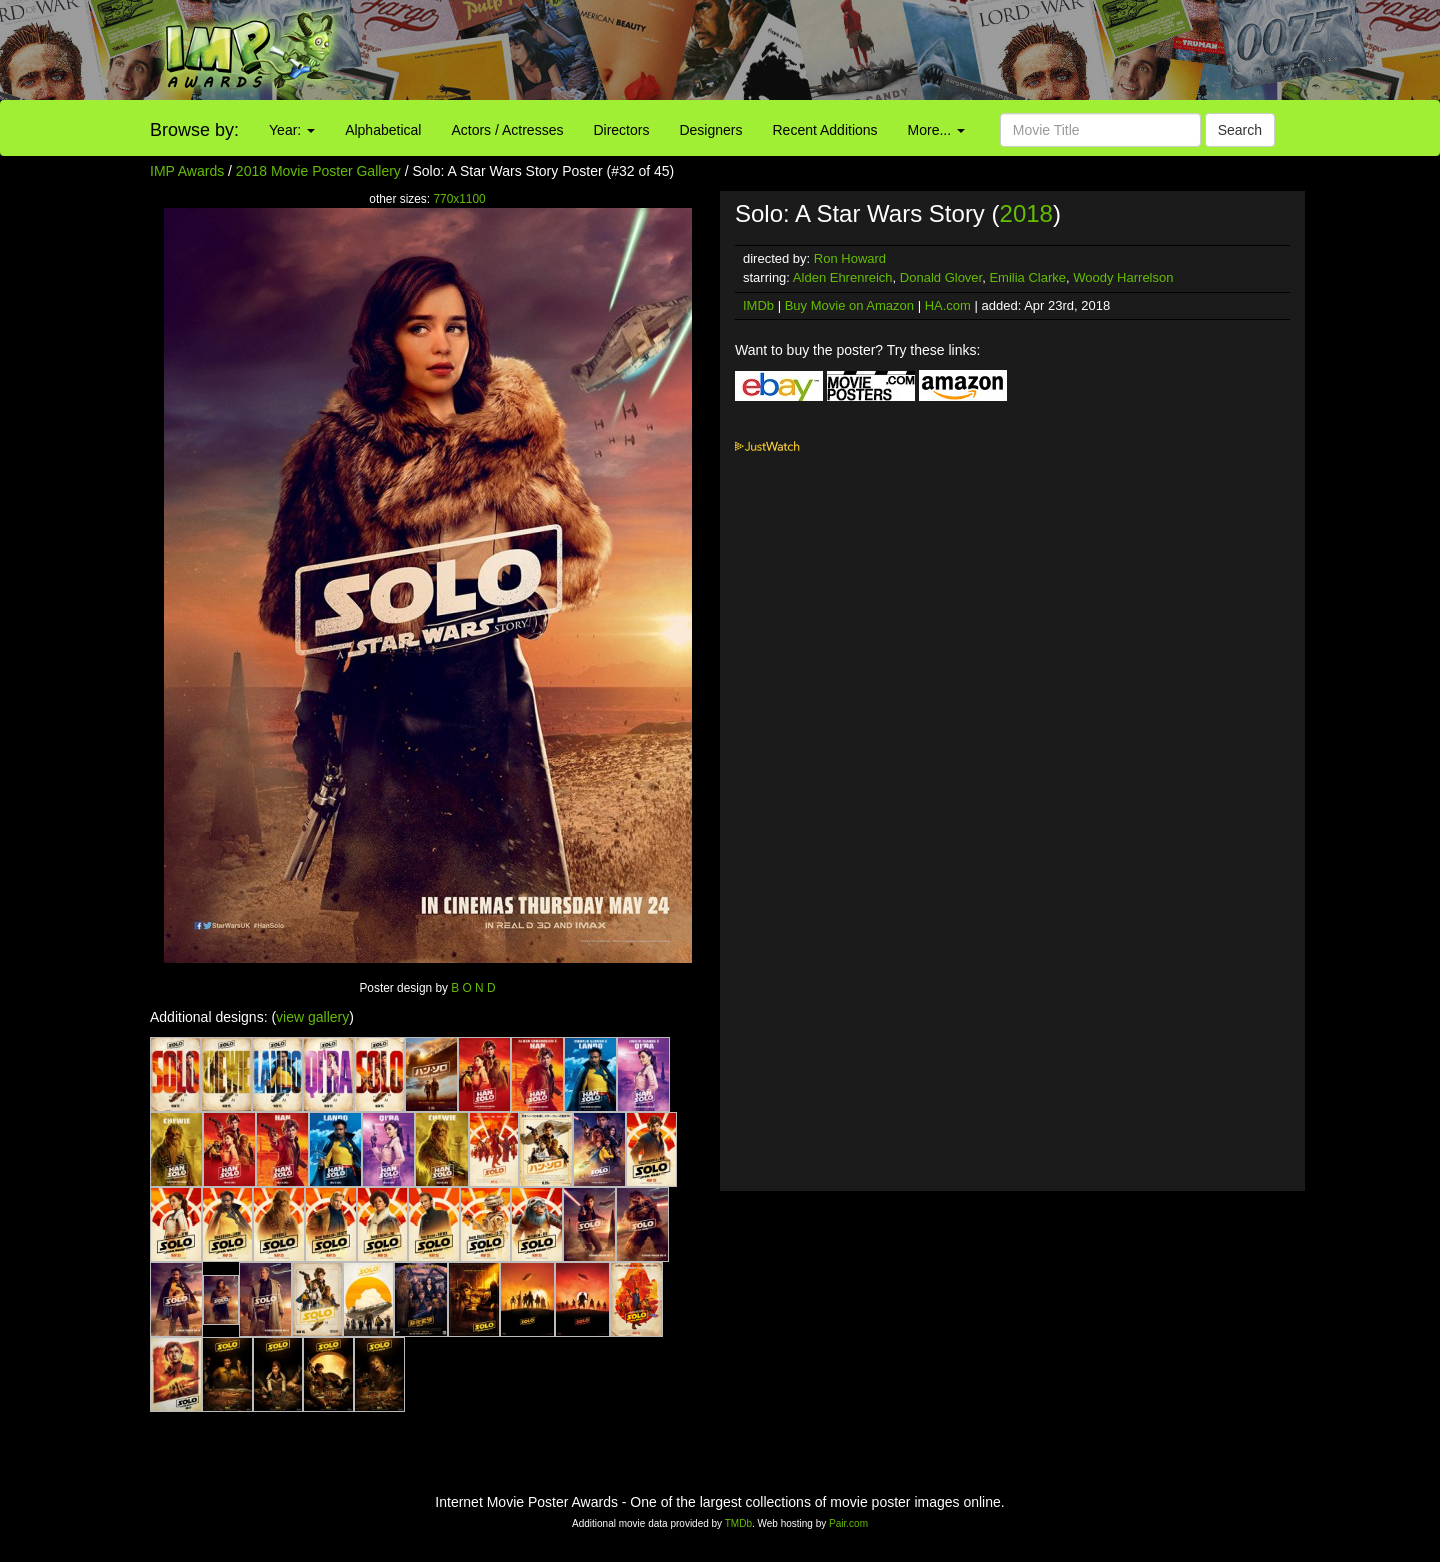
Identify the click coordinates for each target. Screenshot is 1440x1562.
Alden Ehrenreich (843, 277)
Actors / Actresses (507, 130)
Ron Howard (850, 258)
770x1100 (459, 199)
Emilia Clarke (1027, 277)
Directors (621, 130)
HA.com (948, 305)
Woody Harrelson (1123, 277)
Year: (292, 130)
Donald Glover (941, 277)
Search (1240, 130)
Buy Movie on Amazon (849, 305)
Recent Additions (825, 130)
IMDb (758, 305)
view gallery (312, 1017)
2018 (1026, 213)
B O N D (473, 988)
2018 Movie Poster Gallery (318, 171)
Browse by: (194, 130)
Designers (710, 130)
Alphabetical (383, 130)
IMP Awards (187, 171)
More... (936, 130)
